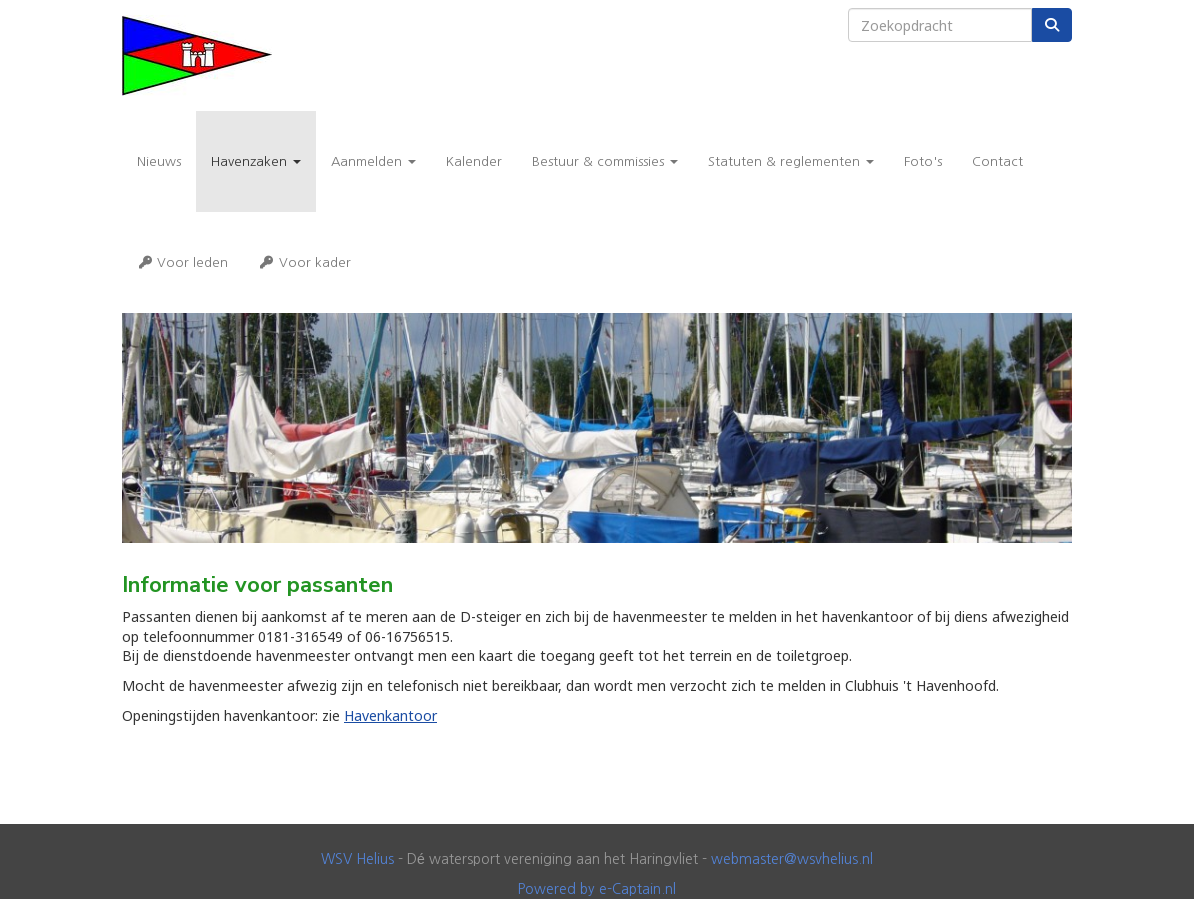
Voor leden (182, 262)
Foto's (923, 161)
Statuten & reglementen (791, 161)
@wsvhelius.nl (792, 859)
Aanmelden (373, 161)
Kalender (474, 161)
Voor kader (304, 262)
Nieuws (159, 161)
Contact (997, 161)
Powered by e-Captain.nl (597, 889)
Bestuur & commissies (605, 161)
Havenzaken (256, 161)
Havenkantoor (390, 715)
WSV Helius (357, 859)
